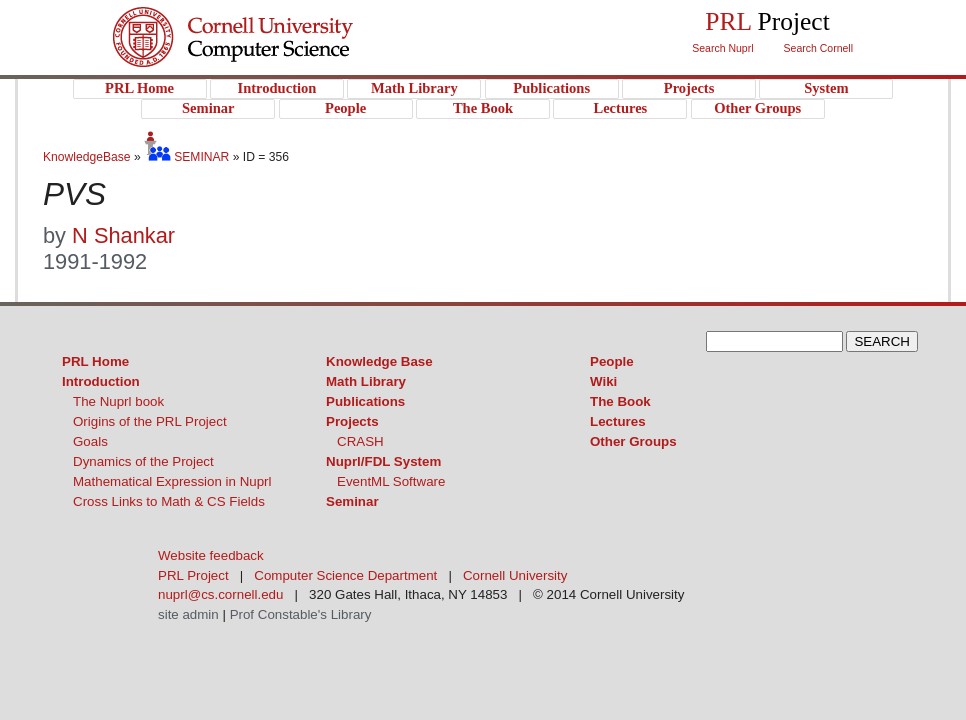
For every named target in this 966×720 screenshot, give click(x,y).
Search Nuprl (722, 48)
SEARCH (882, 341)
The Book (620, 401)
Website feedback (211, 555)
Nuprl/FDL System (383, 461)
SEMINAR (186, 157)
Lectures (618, 421)
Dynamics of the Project (143, 461)
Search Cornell (818, 48)
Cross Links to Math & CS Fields (169, 501)
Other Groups (633, 441)
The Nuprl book (118, 401)
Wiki (603, 381)
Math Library (366, 381)
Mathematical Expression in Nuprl (172, 481)
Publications (365, 401)
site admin (188, 614)
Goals (90, 441)
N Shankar (123, 235)
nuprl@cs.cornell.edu (220, 594)
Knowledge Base (379, 361)
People (612, 361)
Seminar (352, 501)
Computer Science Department (345, 575)
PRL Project (273, 56)
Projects (352, 421)
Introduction (101, 381)
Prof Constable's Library (301, 614)
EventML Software (391, 481)
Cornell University (273, 19)
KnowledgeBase (88, 157)
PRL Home (95, 361)
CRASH (360, 441)
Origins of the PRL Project (150, 421)
